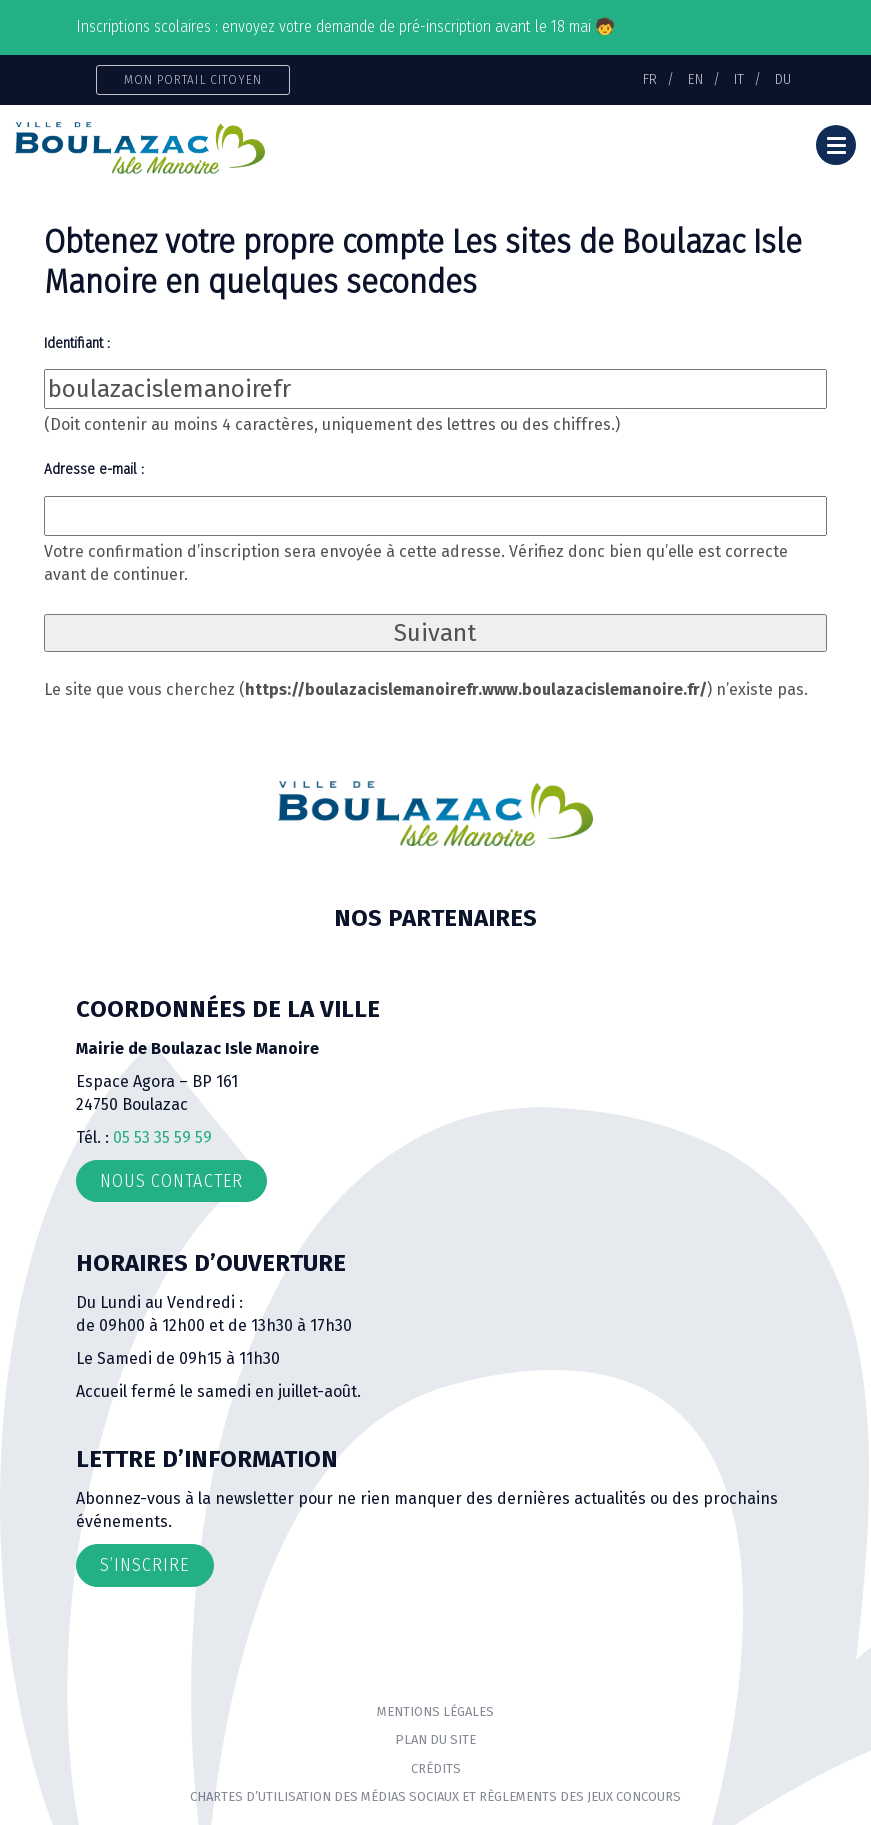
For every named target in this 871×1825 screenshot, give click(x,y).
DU (783, 79)
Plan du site (435, 1739)
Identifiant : (77, 343)
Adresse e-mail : (94, 469)
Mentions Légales (435, 1711)
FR (650, 79)
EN (695, 79)
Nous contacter (171, 1181)
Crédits (436, 1768)
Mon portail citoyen (193, 79)
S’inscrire (145, 1565)
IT (739, 79)
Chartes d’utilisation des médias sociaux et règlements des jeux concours (435, 1796)
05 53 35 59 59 (162, 1137)
